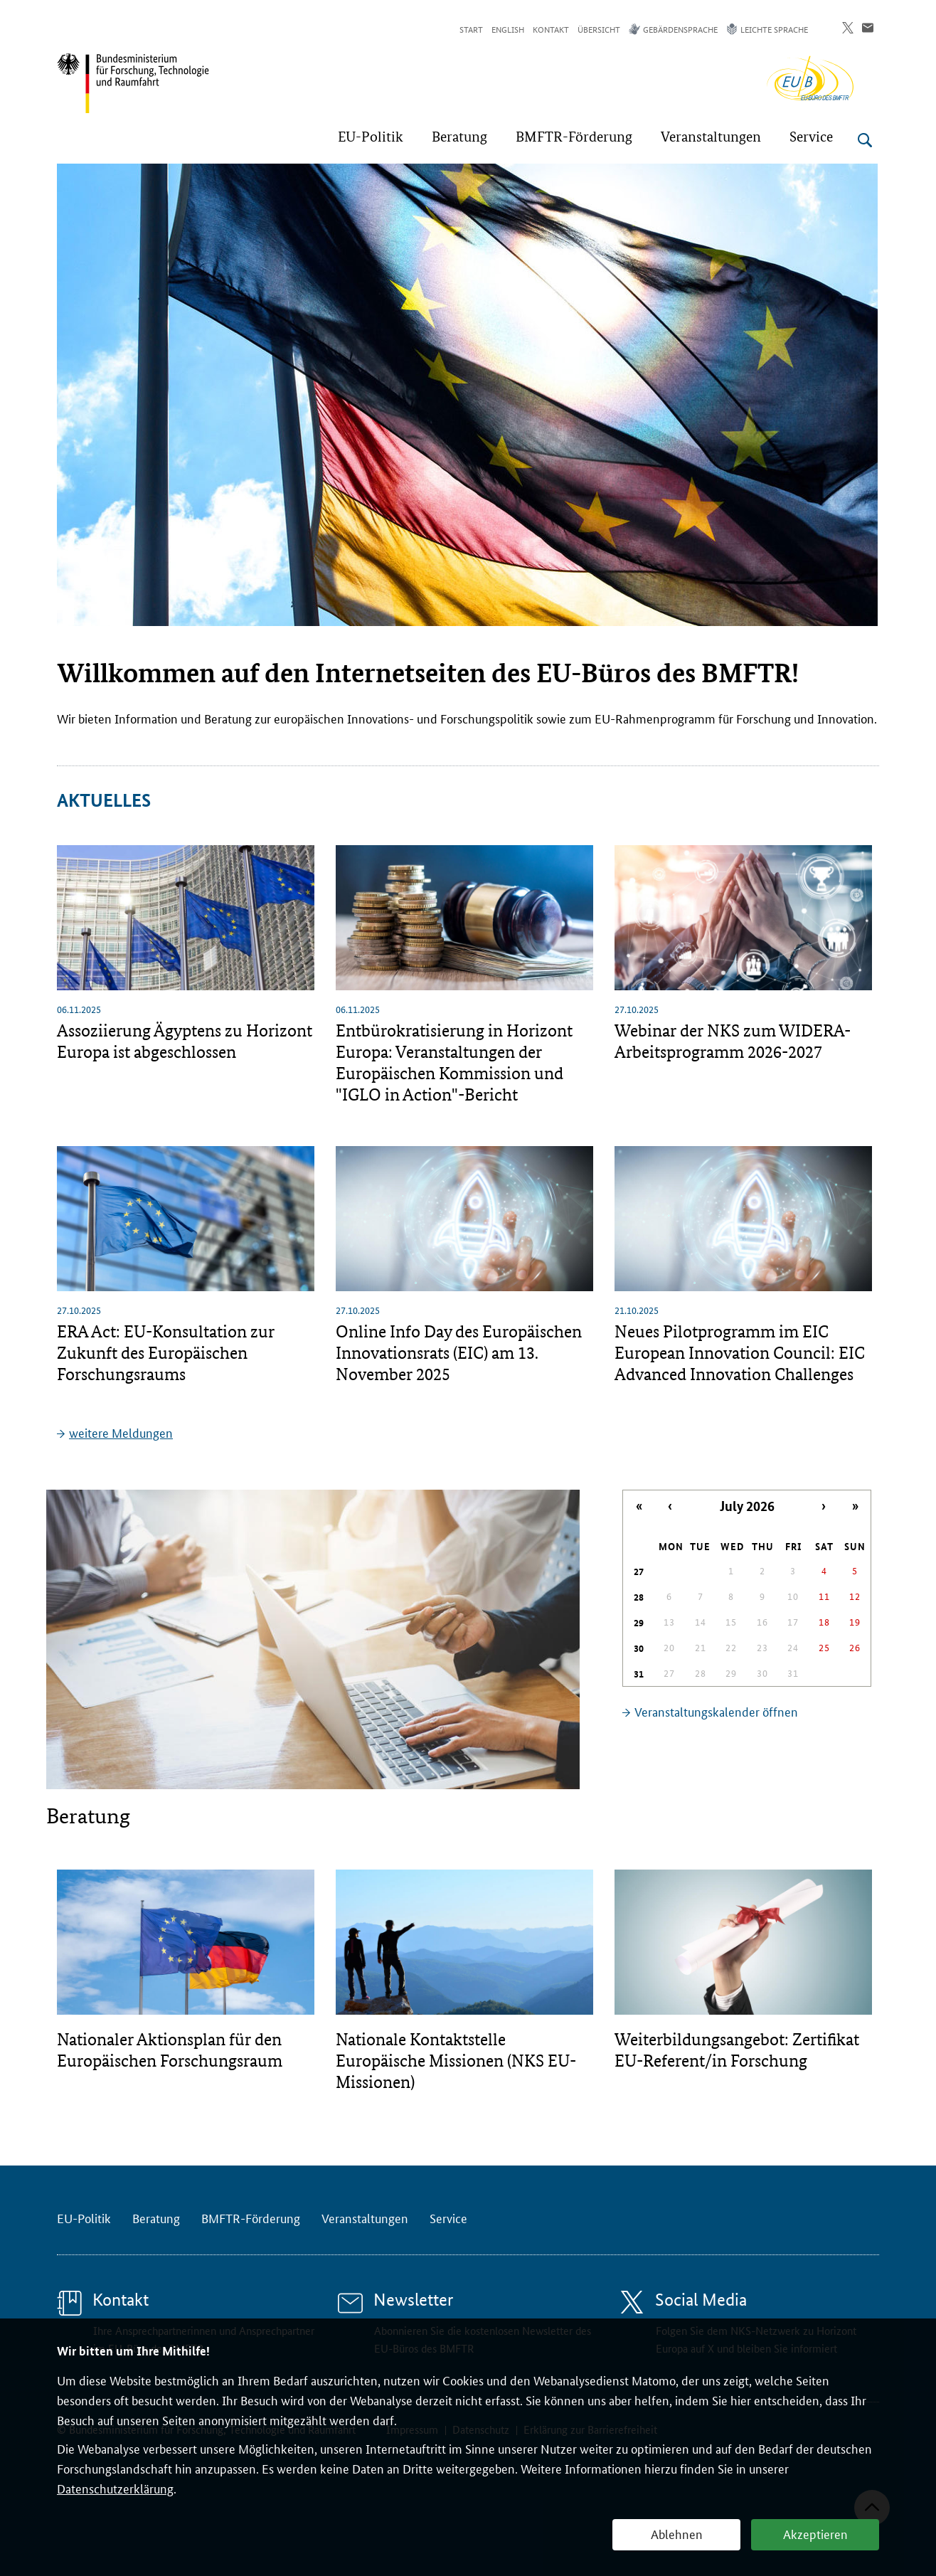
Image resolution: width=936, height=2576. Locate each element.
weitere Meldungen (121, 1432)
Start (471, 29)
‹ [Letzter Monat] (670, 1506)
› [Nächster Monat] (823, 1506)
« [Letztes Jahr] (639, 1506)
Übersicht (599, 29)
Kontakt (551, 29)
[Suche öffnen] (865, 140)
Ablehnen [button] (677, 2533)
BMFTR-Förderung (250, 2217)
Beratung (156, 2217)
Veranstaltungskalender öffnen (716, 1710)
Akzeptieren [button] (815, 2533)
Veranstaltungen (364, 2217)
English (507, 29)
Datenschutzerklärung (115, 2487)
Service (448, 2217)
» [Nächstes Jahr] (855, 1506)
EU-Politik (84, 2217)
